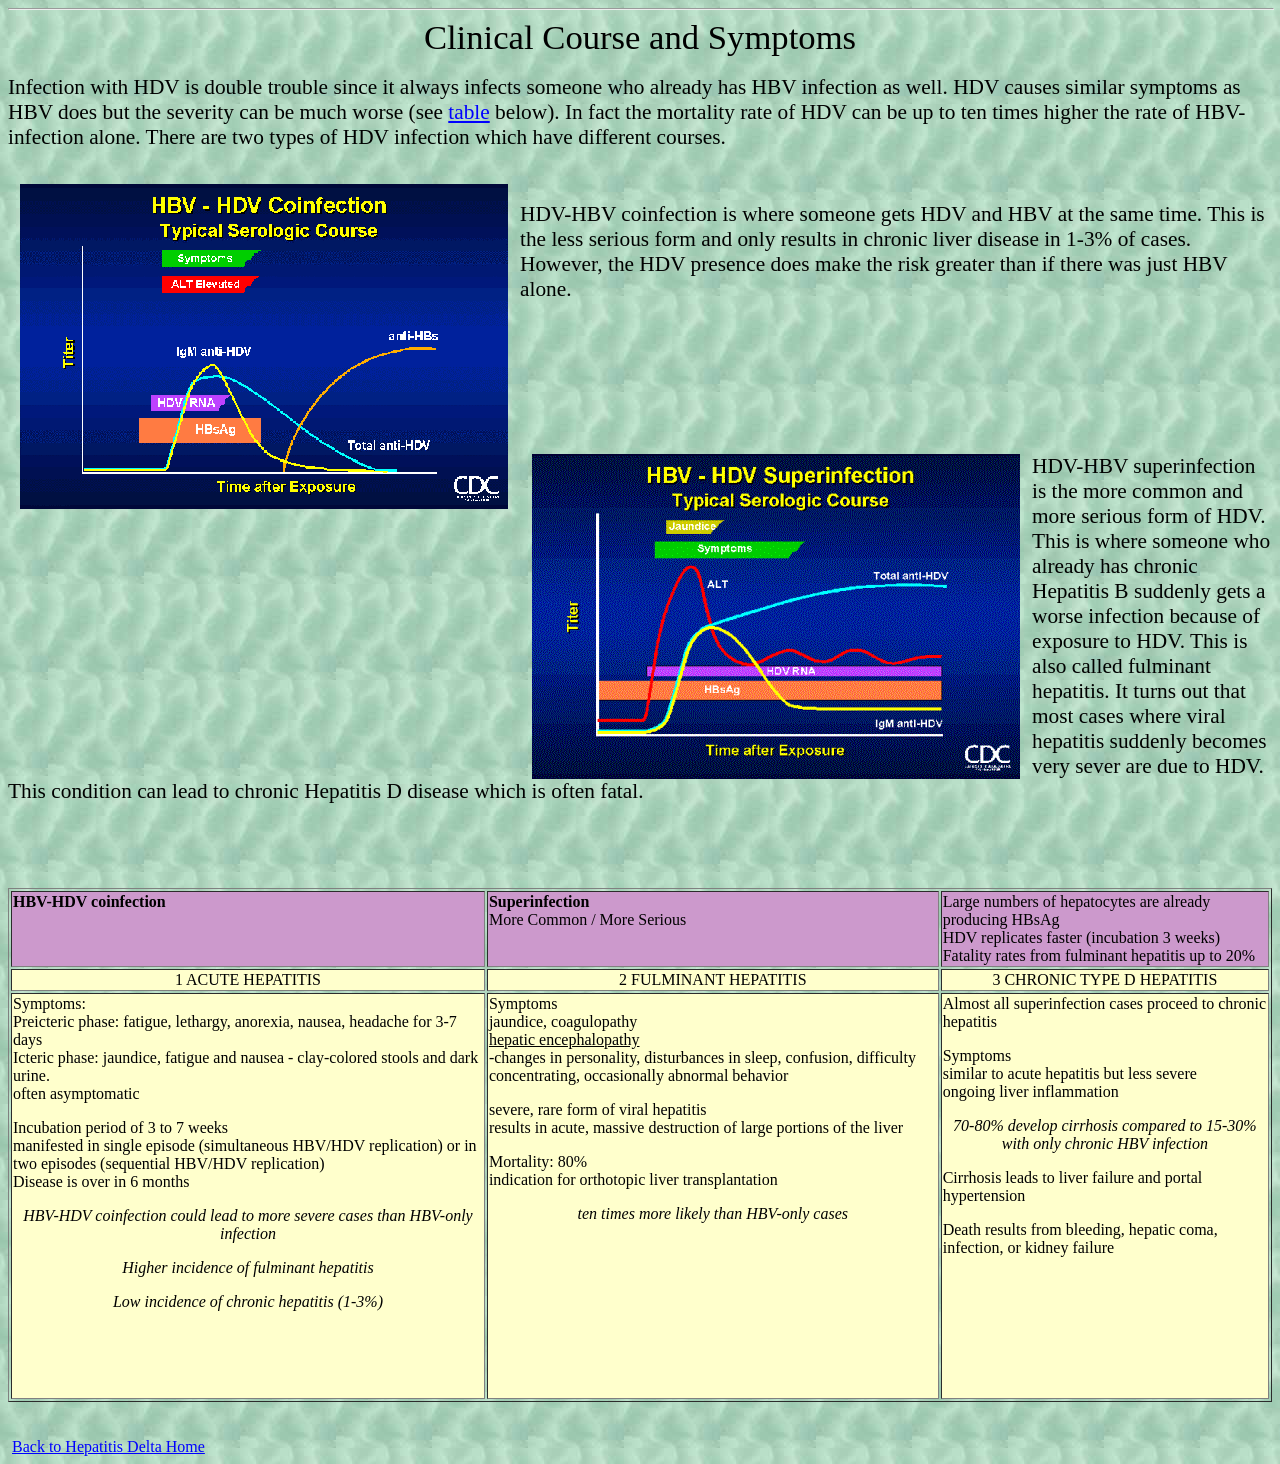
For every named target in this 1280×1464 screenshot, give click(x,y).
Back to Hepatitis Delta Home (108, 1446)
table (468, 112)
